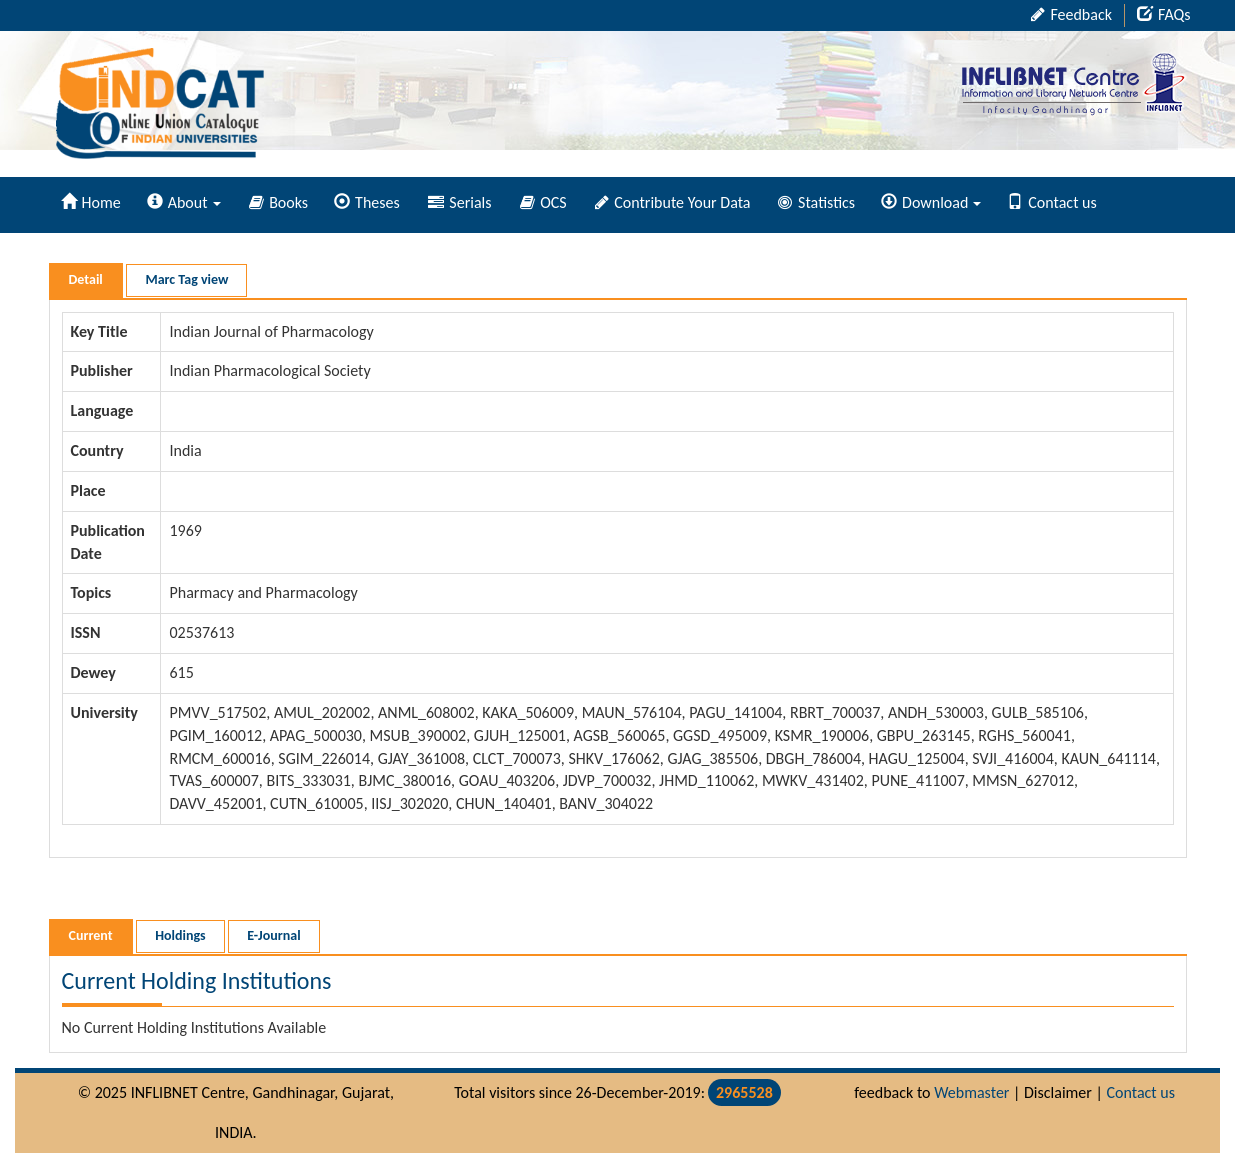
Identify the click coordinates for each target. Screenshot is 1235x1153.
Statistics (816, 202)
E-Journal (273, 935)
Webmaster (971, 1092)
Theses (367, 202)
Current (91, 935)
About (184, 202)
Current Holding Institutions (197, 980)
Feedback (1071, 14)
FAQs (1164, 14)
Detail (86, 279)
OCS (543, 202)
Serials (460, 202)
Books (279, 202)
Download (931, 202)
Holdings (180, 935)
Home (91, 202)
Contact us (1051, 202)
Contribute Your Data (673, 202)
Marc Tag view (186, 279)
